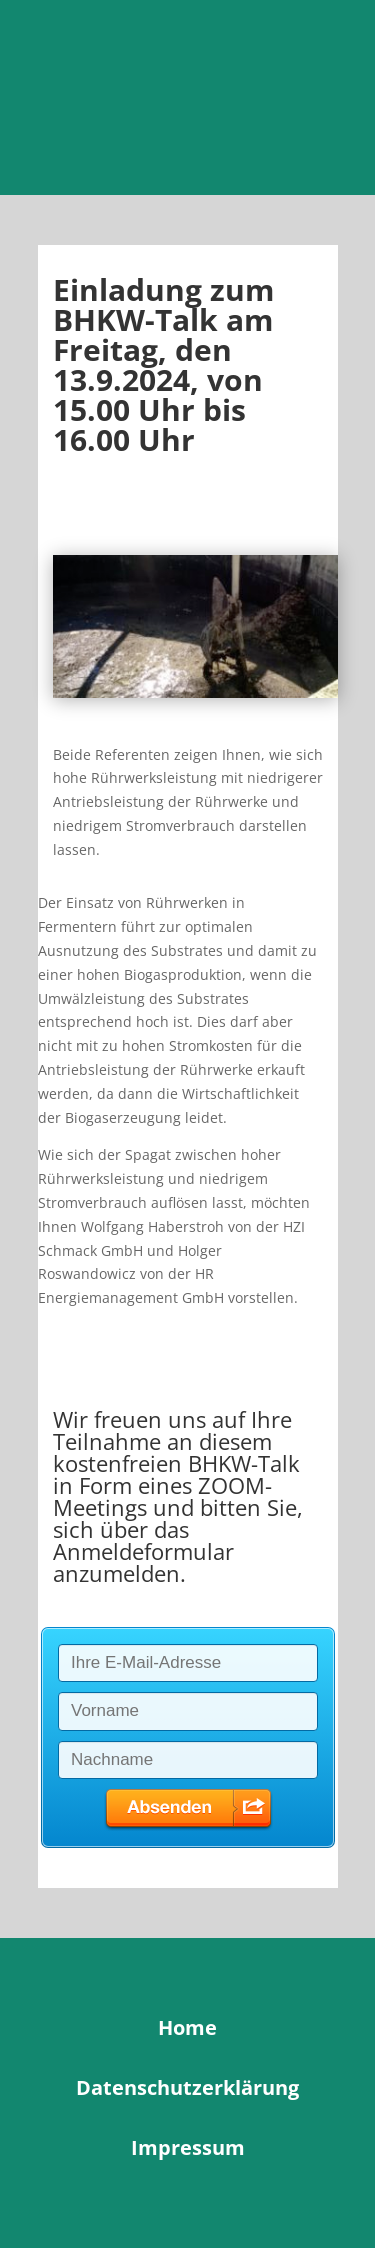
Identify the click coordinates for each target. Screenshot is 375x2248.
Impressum (188, 2147)
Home (187, 2027)
